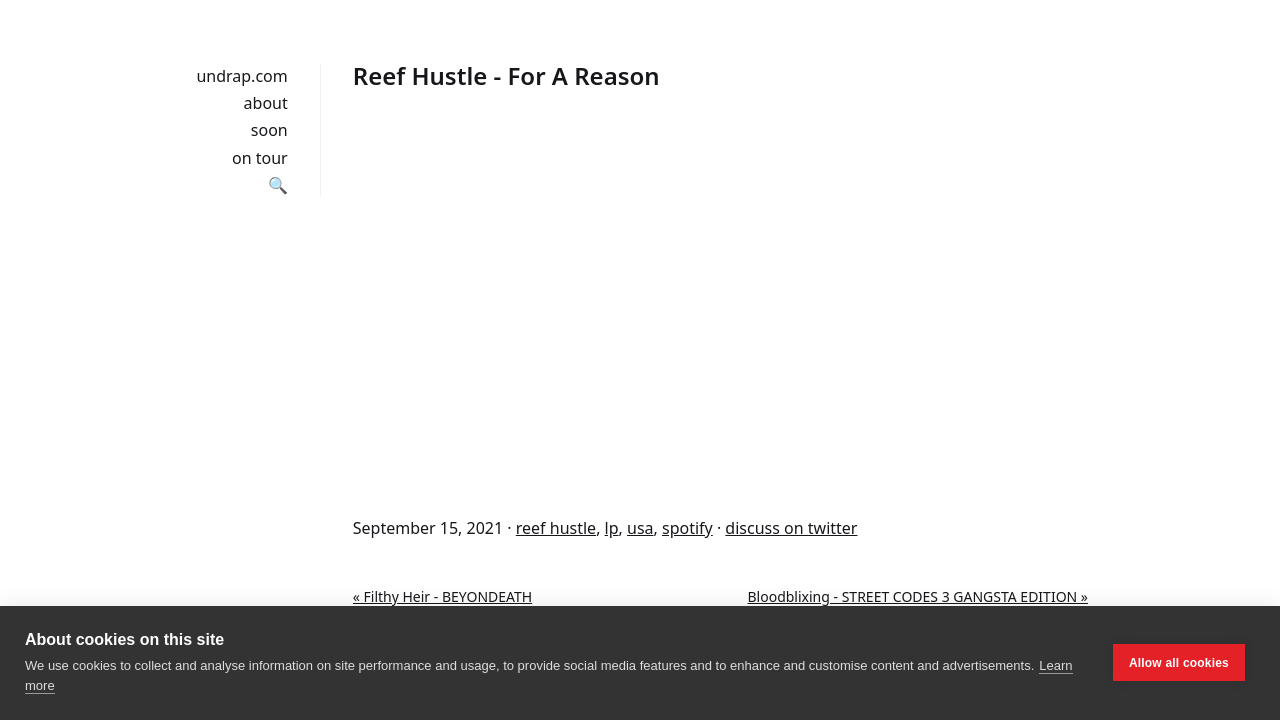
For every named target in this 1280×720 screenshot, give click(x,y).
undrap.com (241, 76)
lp (612, 528)
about (266, 103)
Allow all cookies (1179, 663)
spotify (687, 528)
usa (640, 528)
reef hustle (556, 528)
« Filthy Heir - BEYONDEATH (442, 596)
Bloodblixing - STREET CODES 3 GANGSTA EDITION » (918, 596)
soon (269, 130)
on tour (260, 158)
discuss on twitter (791, 528)
